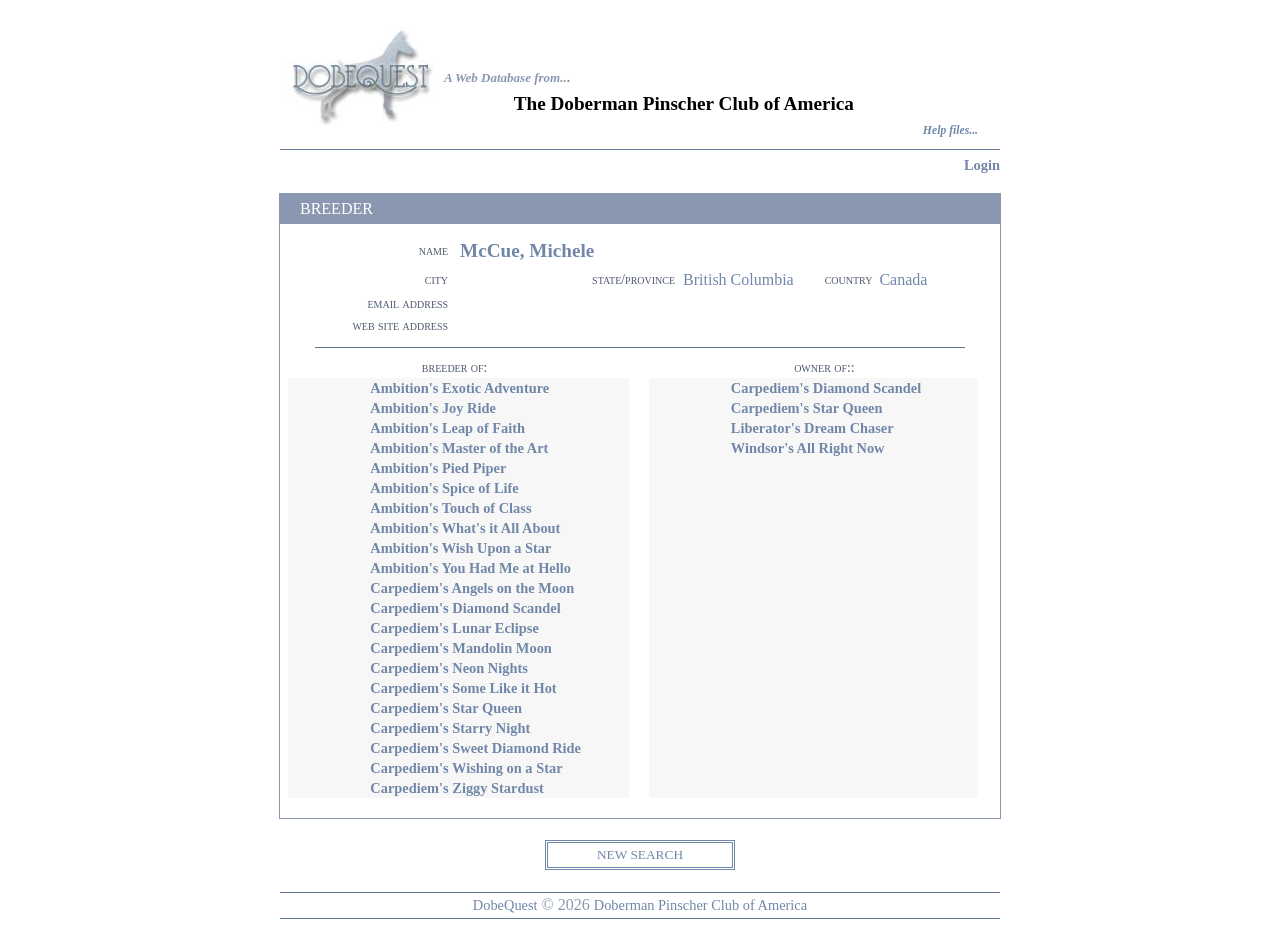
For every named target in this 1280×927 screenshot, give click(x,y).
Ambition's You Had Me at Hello (470, 568)
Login (982, 165)
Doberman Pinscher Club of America (700, 905)
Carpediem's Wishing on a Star (466, 768)
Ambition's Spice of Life (444, 488)
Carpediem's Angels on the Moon (472, 588)
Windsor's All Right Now (808, 448)
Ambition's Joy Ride (433, 408)
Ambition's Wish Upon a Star (460, 548)
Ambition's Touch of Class (450, 508)
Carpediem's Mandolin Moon (461, 648)
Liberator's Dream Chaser (812, 428)
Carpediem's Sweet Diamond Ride (475, 748)
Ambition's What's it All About (465, 528)
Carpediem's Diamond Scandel (465, 608)
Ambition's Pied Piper (438, 468)
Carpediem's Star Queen (446, 708)
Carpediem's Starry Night (450, 728)
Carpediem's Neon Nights (449, 668)
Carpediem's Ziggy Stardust (457, 788)
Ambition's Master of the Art (459, 448)
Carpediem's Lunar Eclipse (454, 628)
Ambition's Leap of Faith (447, 428)
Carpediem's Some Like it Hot (463, 688)
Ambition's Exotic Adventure (459, 388)
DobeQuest (505, 905)
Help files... (950, 130)
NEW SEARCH (640, 854)
